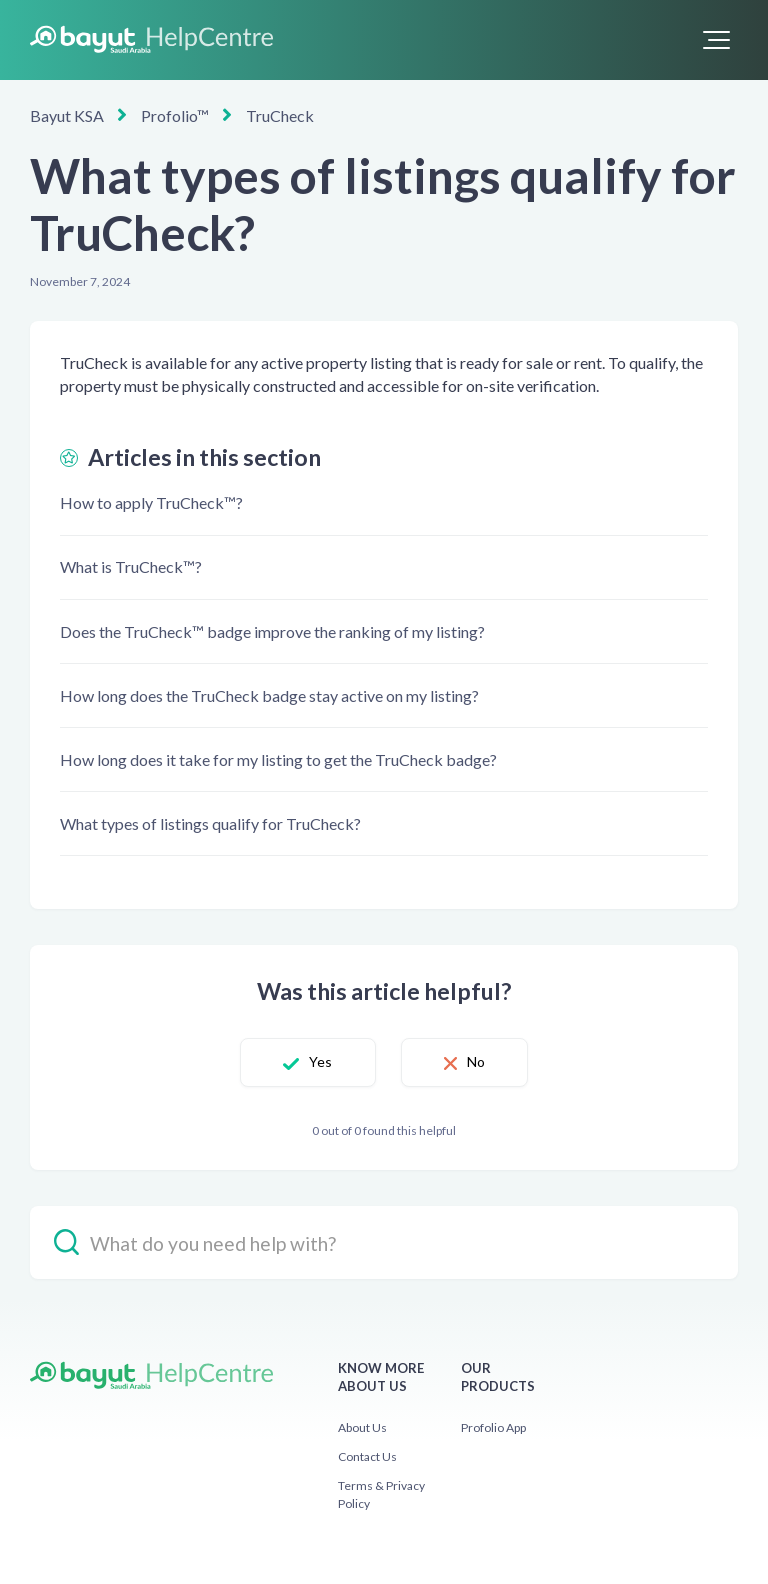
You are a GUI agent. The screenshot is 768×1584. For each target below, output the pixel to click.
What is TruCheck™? (131, 566)
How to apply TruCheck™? (151, 502)
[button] (716, 40)
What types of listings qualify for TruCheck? (210, 823)
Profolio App (493, 1427)
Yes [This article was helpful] (320, 1061)
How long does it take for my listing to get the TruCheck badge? (278, 759)
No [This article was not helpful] (476, 1061)
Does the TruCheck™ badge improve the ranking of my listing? (272, 631)
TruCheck (280, 115)
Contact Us (367, 1456)
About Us (362, 1427)
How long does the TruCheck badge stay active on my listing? (269, 695)
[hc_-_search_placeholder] (384, 1242)
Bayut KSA (67, 115)
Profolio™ (175, 115)
